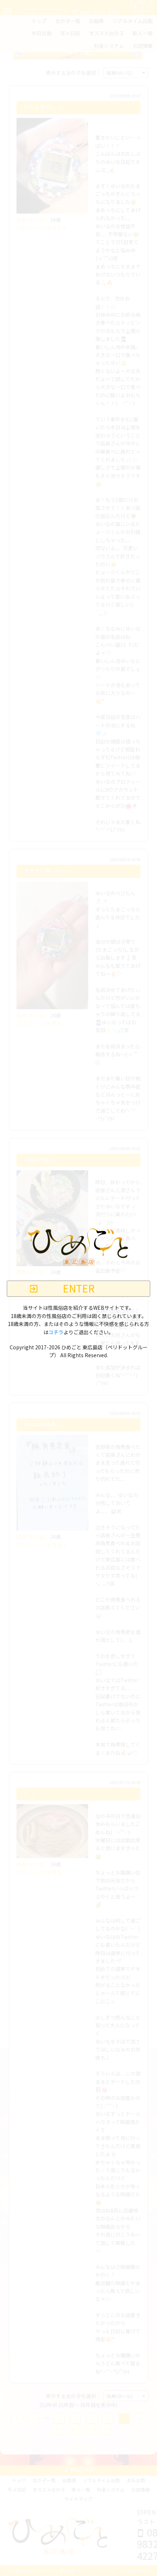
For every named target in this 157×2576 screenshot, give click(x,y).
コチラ (55, 1332)
